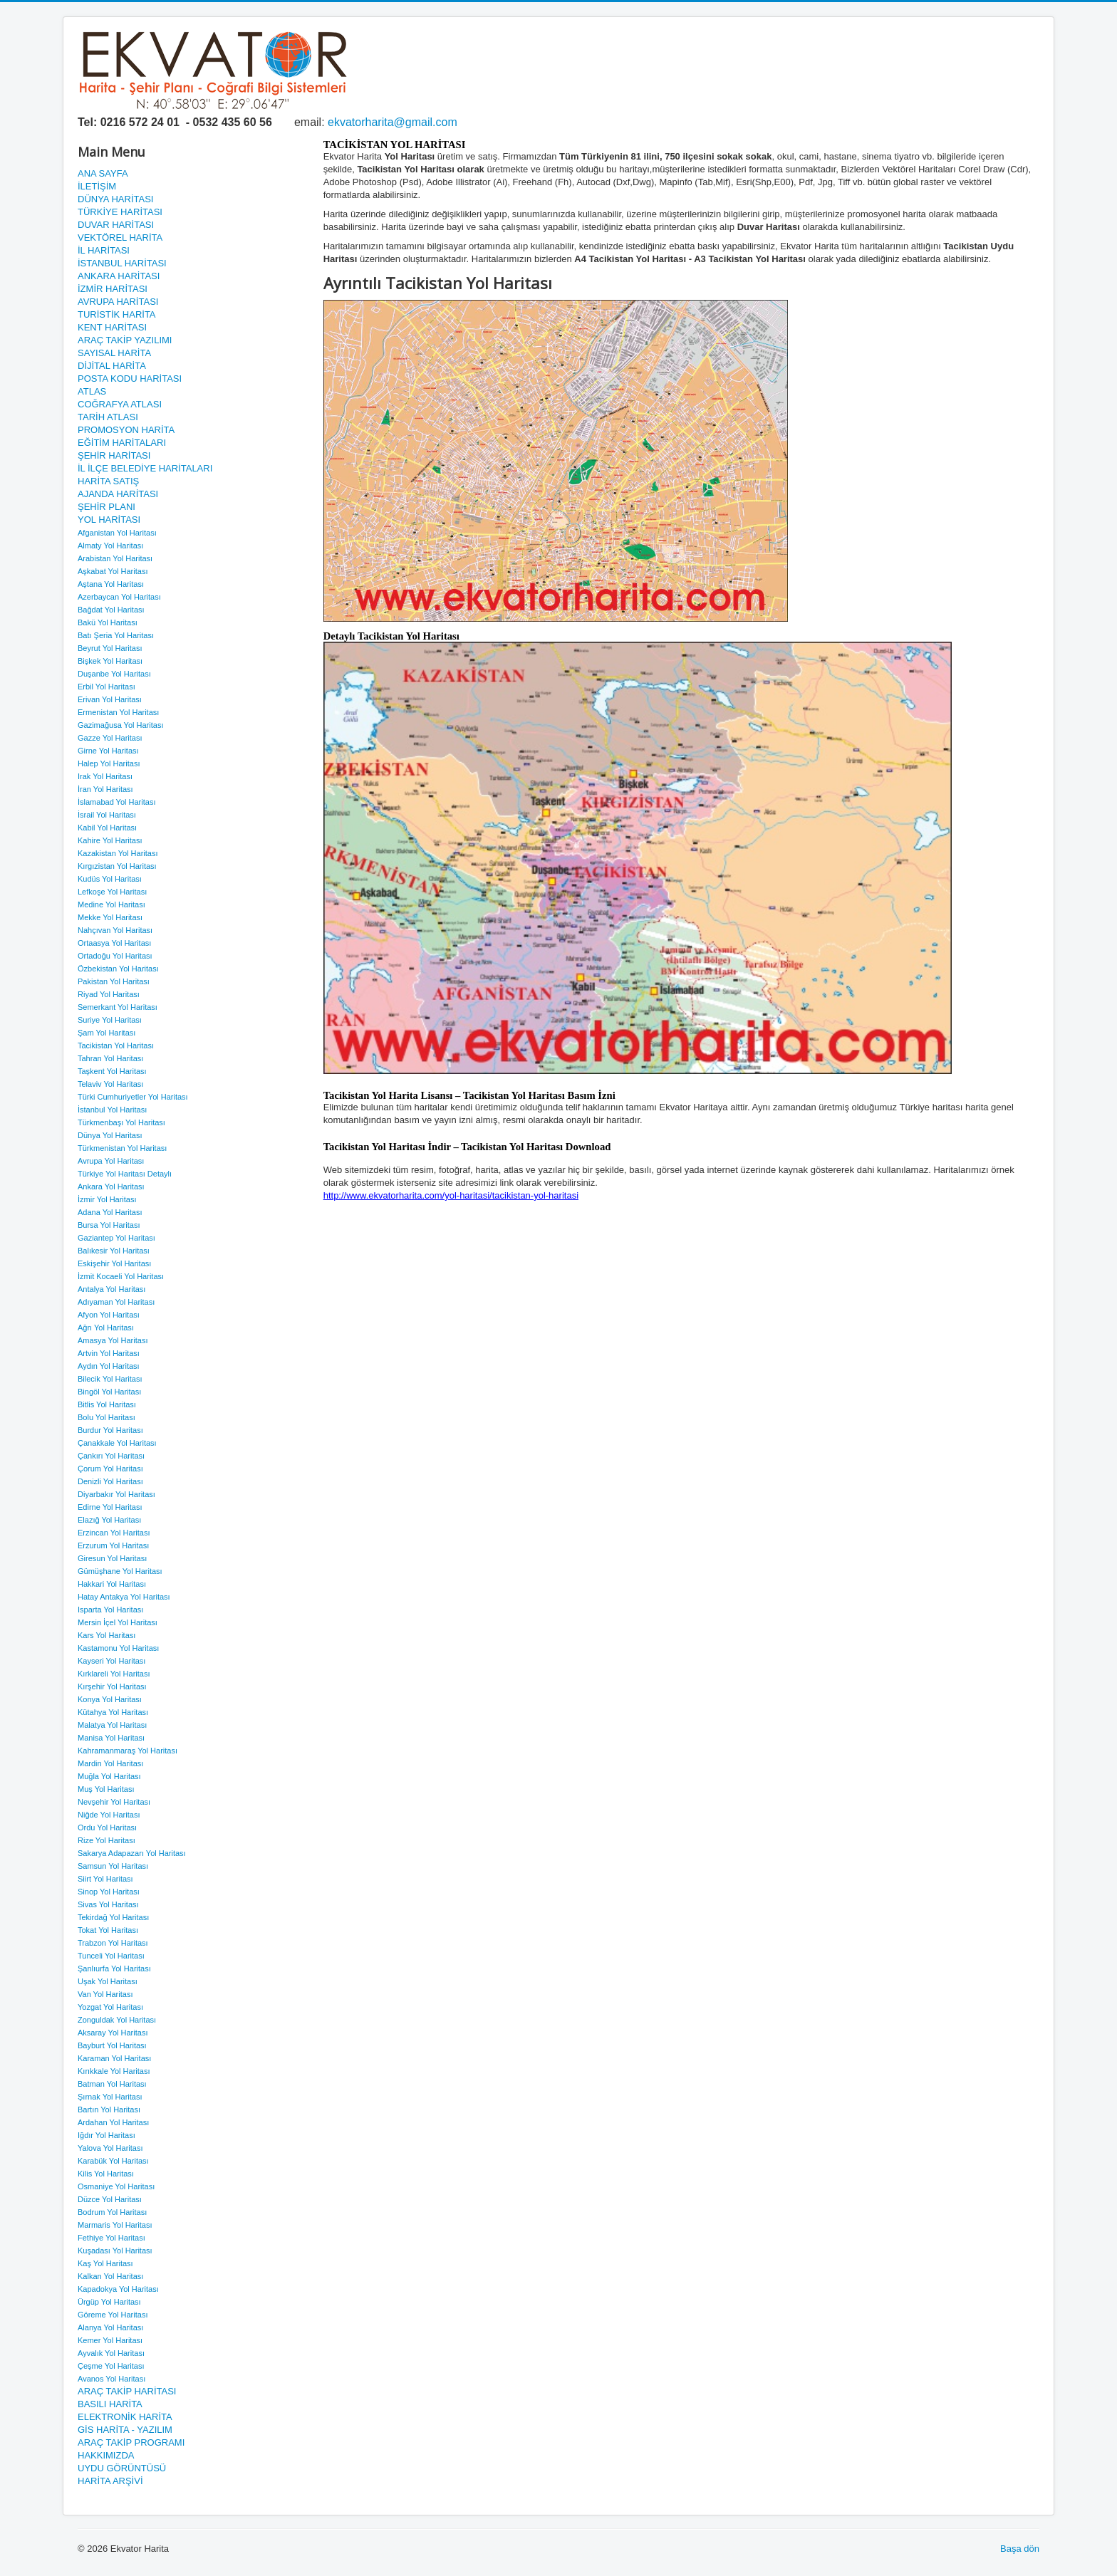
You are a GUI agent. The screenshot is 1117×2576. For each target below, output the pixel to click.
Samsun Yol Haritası (113, 1866)
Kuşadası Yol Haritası (115, 2250)
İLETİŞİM (97, 186)
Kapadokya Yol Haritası (118, 2289)
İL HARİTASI (104, 250)
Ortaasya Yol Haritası (114, 943)
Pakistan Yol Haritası (114, 981)
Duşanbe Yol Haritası (114, 673)
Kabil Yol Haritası (107, 827)
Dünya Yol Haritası (110, 1135)
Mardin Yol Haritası (110, 1763)
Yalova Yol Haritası (110, 2148)
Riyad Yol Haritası (109, 994)
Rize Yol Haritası (106, 1840)
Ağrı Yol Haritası (106, 1327)
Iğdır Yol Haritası (106, 2135)
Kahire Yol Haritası (110, 840)
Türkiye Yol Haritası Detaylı (125, 1173)
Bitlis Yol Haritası (107, 1404)
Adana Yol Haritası (110, 1212)
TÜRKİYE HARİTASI (120, 212)
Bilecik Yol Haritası (110, 1379)
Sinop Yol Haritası (109, 1891)
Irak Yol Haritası (105, 776)
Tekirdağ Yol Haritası (113, 1917)
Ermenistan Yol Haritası (118, 712)
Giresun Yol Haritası (112, 1558)
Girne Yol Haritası (108, 750)
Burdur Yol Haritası (110, 1430)
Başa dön (1019, 2548)
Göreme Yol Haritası (112, 2314)
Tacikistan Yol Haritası (116, 1045)
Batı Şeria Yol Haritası (116, 635)
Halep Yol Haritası (109, 763)
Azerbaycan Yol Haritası (119, 597)
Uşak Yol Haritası (107, 1981)
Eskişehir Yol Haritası (114, 1263)
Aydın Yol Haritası (109, 1366)
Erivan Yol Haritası (110, 699)
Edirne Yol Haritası (110, 1507)
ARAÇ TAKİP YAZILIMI (125, 340)
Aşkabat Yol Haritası (112, 571)
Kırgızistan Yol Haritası (117, 866)
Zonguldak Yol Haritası (117, 2020)
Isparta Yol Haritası (110, 1609)
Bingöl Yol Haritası (109, 1391)
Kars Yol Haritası (106, 1635)
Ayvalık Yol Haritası (111, 2353)
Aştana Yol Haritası (111, 584)
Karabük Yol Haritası (113, 2161)
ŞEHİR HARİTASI (114, 455)
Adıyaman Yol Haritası (116, 1302)
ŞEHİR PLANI (106, 506)
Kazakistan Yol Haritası (118, 853)
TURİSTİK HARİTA (117, 314)
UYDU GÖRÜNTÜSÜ (122, 2468)
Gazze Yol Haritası (110, 738)
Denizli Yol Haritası (110, 1481)
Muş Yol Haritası (106, 1789)
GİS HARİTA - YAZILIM (125, 2429)
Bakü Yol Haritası (107, 622)
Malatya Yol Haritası (112, 1725)
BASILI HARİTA (110, 2404)
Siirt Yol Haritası (105, 1878)
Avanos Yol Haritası (111, 2378)
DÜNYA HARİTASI (115, 199)
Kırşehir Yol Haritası (112, 1686)
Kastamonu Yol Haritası (118, 1648)
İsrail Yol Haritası (107, 814)
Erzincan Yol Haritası (114, 1532)
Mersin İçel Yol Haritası (117, 1622)
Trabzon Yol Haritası (113, 1943)
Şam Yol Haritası (106, 1032)
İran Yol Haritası (105, 789)
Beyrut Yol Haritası (110, 648)
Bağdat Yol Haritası (111, 609)
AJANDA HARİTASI (118, 494)
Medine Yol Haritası (111, 904)
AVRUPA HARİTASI (118, 301)
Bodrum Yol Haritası (112, 2212)
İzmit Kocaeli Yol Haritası (121, 1276)
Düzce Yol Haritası (110, 2199)
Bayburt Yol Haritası (112, 2045)
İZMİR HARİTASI (112, 288)
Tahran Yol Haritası (110, 1058)
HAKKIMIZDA (106, 2455)
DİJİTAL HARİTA (112, 365)
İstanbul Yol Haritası (112, 1109)
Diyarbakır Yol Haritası (116, 1494)
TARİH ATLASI (108, 417)
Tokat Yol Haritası (108, 1930)
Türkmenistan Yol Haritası (122, 1148)
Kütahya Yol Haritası (113, 1712)
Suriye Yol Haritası (110, 1020)
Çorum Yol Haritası (110, 1468)
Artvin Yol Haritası (109, 1353)
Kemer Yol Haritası (110, 2340)
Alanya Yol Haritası (110, 2327)
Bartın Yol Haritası (109, 2109)
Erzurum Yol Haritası (113, 1545)
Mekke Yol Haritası (110, 917)
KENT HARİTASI (112, 327)
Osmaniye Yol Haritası (116, 2186)
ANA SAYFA (103, 173)
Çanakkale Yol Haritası (117, 1443)
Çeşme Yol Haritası (111, 2366)
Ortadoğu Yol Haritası (115, 955)
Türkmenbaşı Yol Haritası (121, 1122)
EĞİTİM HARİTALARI (122, 442)
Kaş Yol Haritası (105, 2263)
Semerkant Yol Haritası (117, 1007)
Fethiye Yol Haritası (111, 2237)
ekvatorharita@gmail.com (392, 122)
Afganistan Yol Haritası (117, 532)
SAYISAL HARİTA (114, 353)
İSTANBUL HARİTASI (122, 263)
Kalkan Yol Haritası (110, 2276)
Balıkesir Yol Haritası (114, 1250)
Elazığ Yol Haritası (109, 1520)
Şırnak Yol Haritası (110, 2096)
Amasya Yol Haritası (112, 1340)
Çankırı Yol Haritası (111, 1455)
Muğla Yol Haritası (109, 1776)
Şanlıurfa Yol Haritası (114, 1968)
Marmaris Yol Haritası (115, 2225)
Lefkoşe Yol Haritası (112, 891)
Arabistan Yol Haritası (115, 558)
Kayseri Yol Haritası (111, 1661)
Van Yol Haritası (105, 1994)
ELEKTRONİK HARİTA (125, 2416)
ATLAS (92, 391)
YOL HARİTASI (109, 519)
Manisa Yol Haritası (111, 1737)
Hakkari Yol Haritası (112, 1584)
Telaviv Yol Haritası (110, 1084)
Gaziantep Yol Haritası (116, 1238)
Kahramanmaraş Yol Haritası (127, 1750)
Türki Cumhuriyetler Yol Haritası (133, 1097)
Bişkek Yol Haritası (110, 661)
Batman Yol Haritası (112, 2084)
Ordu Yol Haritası (107, 1827)
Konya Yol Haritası (110, 1699)
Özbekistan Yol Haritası (118, 968)
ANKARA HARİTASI (119, 276)
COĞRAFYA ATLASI (120, 404)
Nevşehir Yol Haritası (114, 1802)
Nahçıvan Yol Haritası (115, 930)
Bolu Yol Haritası (106, 1417)
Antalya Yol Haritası (111, 1289)
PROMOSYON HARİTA (126, 429)
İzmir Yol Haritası (107, 1199)
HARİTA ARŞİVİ (110, 2481)
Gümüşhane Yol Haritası (120, 1571)
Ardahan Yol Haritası (113, 2122)
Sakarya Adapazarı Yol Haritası (132, 1853)
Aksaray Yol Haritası (112, 2032)
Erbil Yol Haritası (106, 686)
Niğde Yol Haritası (109, 1814)
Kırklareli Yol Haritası (114, 1673)
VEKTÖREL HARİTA (120, 237)
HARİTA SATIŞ (108, 481)
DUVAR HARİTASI (116, 224)
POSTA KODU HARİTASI (130, 378)
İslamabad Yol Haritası (116, 802)
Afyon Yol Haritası (109, 1314)
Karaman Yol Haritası (114, 2058)
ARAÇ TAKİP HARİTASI (127, 2391)
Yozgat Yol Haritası (110, 2007)
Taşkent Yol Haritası (112, 1071)
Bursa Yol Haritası (109, 1225)
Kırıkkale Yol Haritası (114, 2071)
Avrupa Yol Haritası (111, 1161)
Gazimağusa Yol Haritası (120, 725)
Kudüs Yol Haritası (110, 879)
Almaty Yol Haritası (110, 545)
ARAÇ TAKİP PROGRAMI (131, 2442)
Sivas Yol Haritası (108, 1904)
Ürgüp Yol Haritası (109, 2302)
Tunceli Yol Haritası (111, 1955)
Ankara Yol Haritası (111, 1186)
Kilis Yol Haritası (106, 2173)
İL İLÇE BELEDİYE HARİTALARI (145, 468)
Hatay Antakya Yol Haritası (124, 1596)
